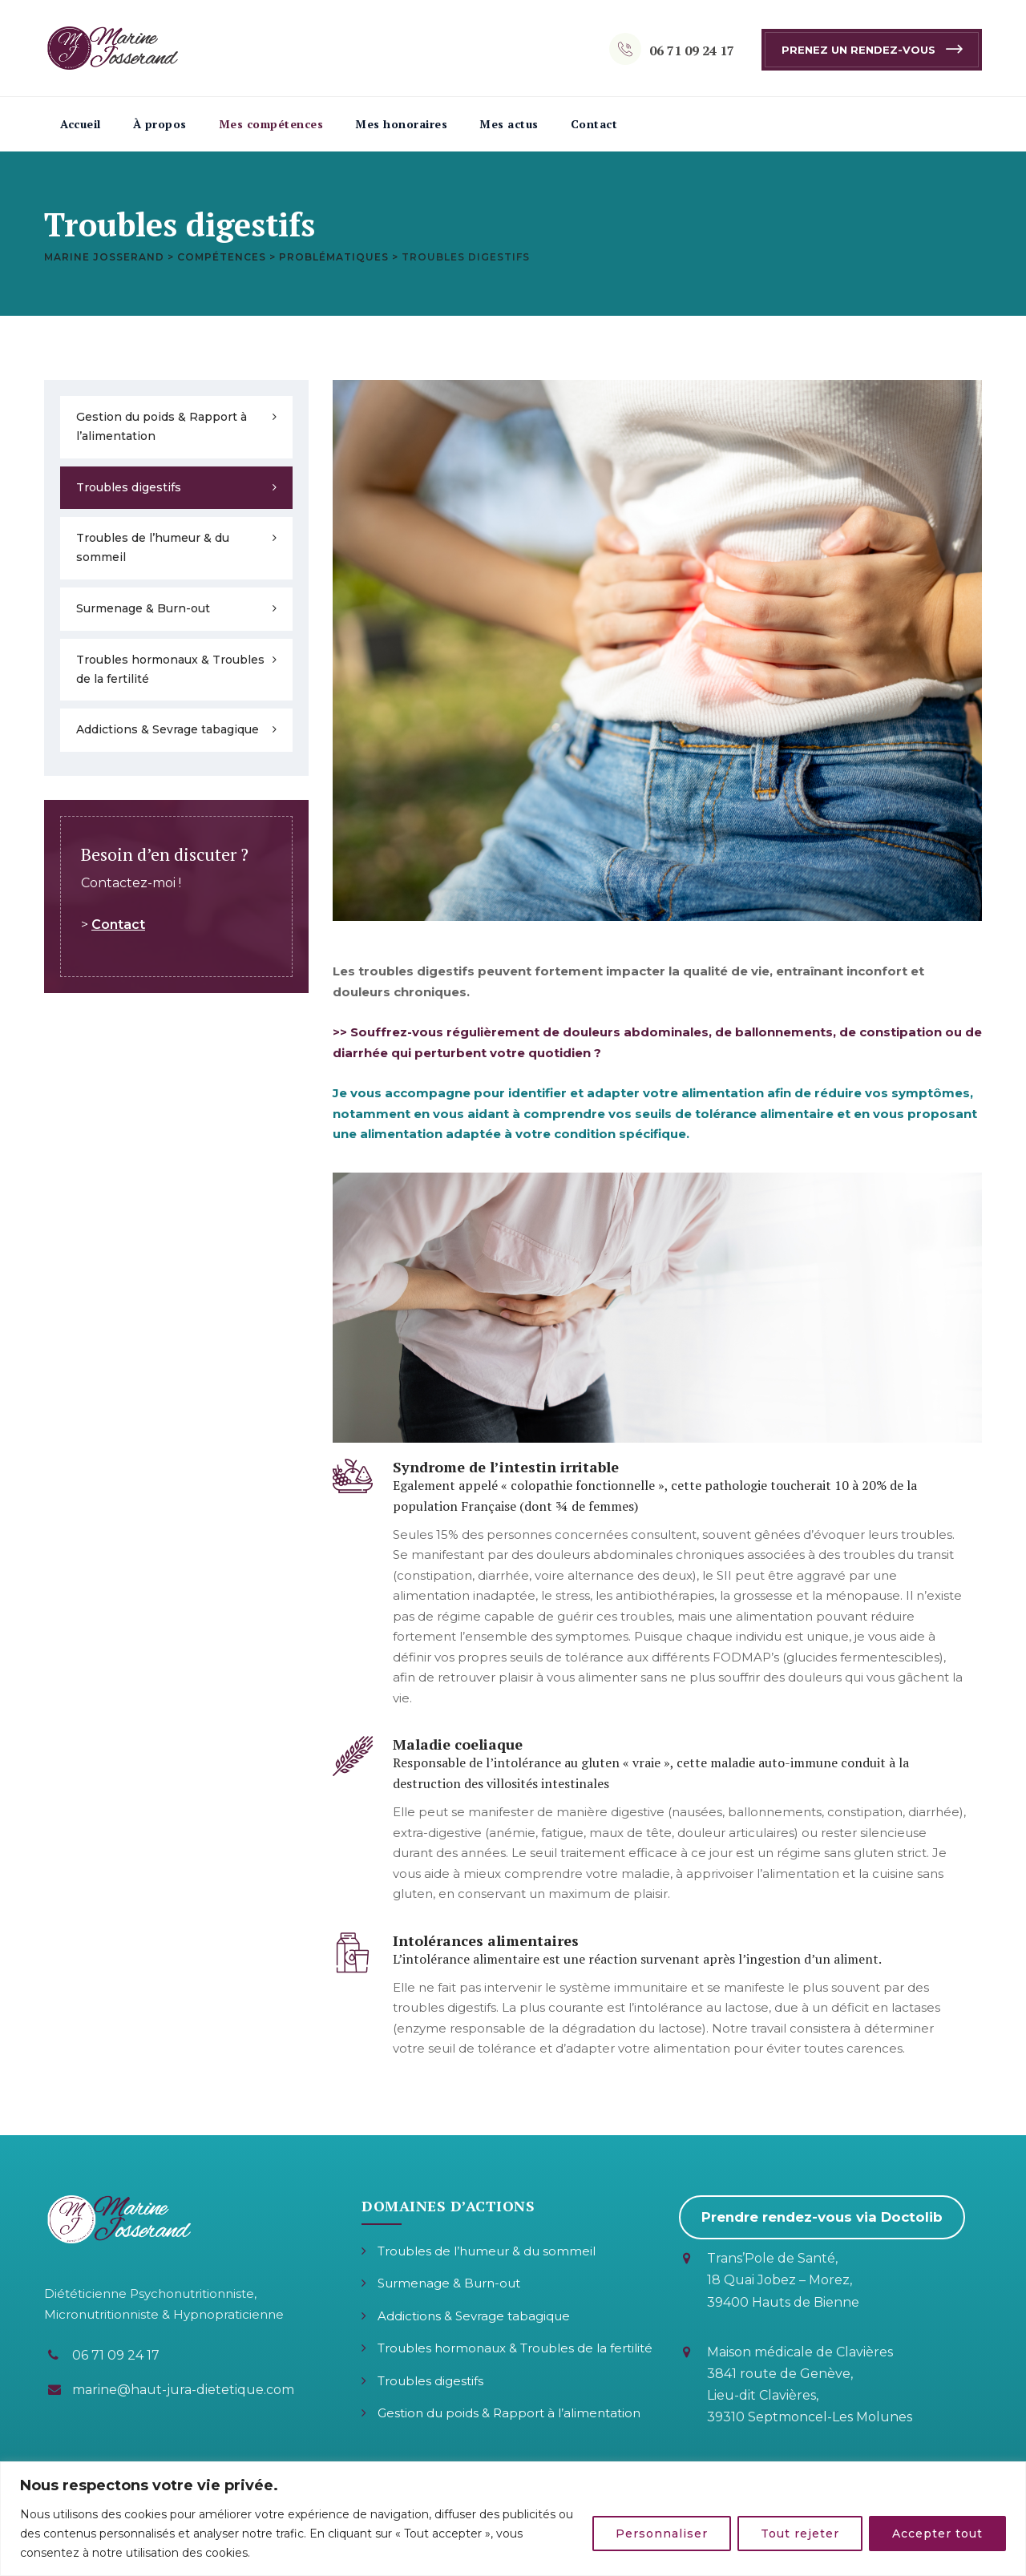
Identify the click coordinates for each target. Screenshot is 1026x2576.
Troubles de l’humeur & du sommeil (152, 547)
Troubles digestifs (128, 487)
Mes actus (509, 123)
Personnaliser (662, 2533)
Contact (594, 123)
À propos (160, 123)
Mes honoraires (401, 123)
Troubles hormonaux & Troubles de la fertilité (170, 669)
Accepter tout (937, 2533)
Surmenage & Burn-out (143, 608)
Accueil (80, 123)
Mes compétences (271, 123)
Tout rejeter (800, 2533)
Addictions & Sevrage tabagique (167, 729)
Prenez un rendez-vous (858, 49)
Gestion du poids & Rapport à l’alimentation (161, 426)
